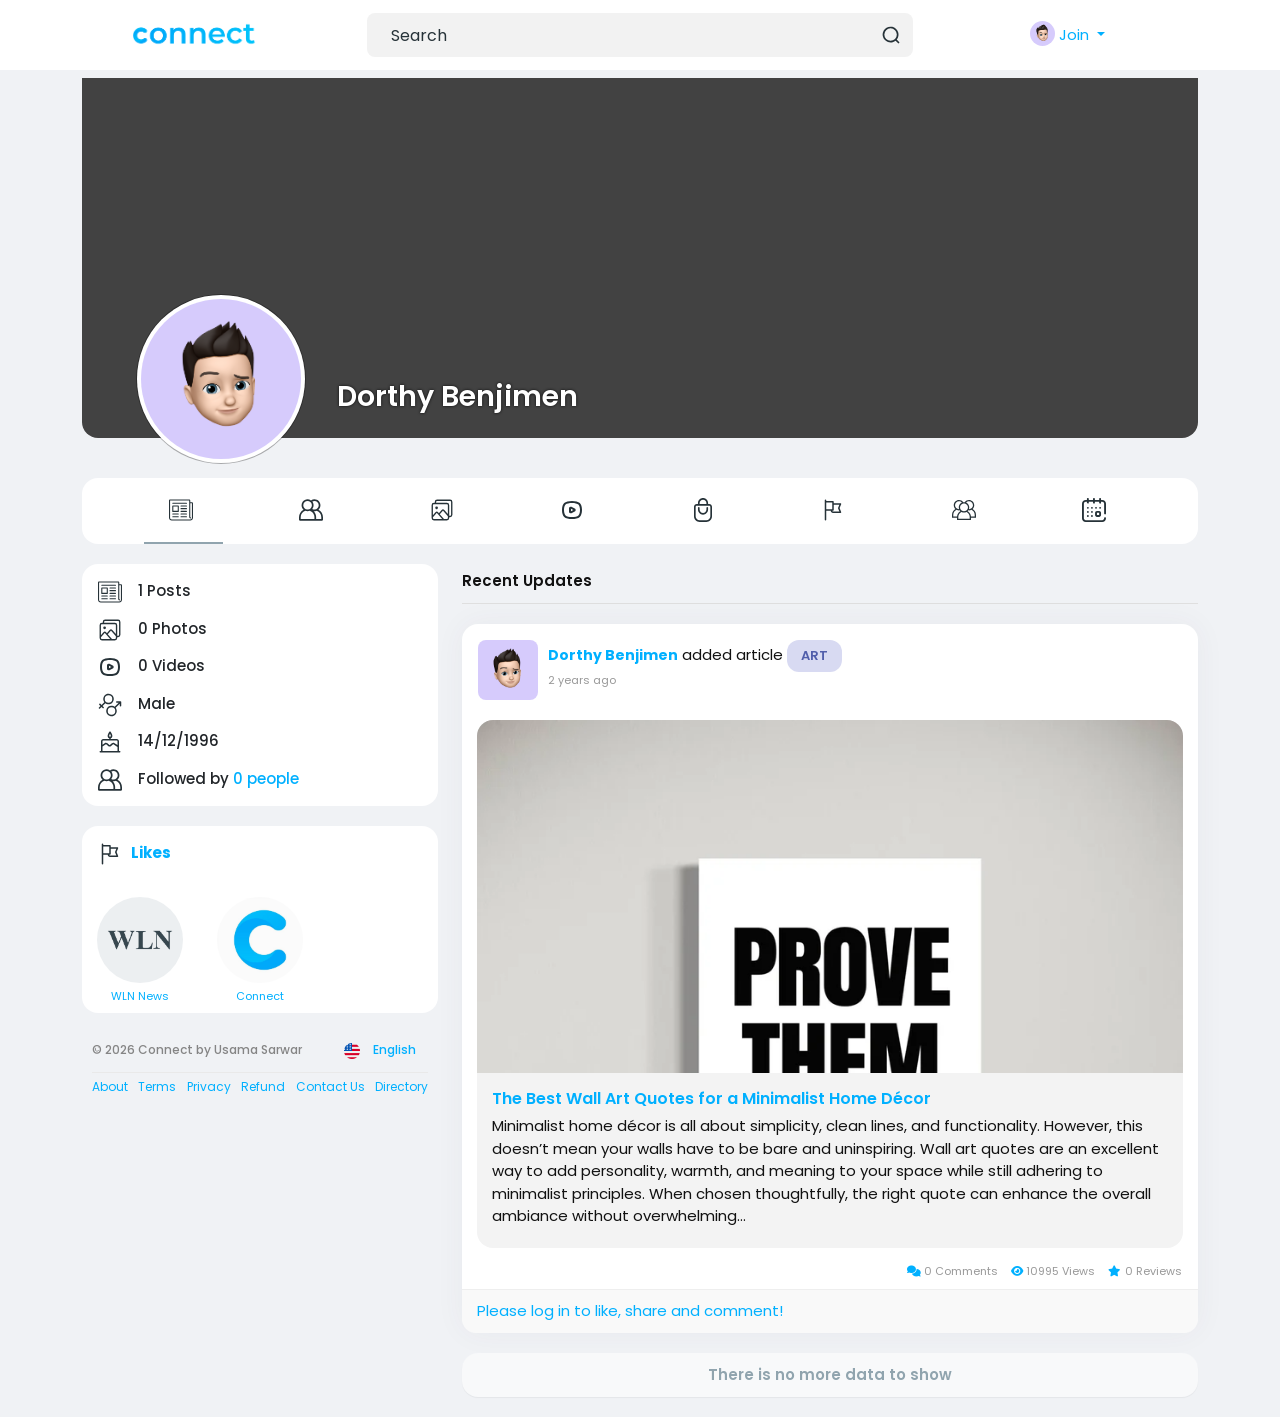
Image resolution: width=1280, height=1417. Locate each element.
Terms (157, 1086)
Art (814, 655)
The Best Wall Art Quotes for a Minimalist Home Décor (711, 1099)
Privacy (209, 1086)
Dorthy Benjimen (457, 396)
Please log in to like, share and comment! (630, 1310)
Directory (401, 1086)
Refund (263, 1086)
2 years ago (582, 680)
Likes (151, 852)
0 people (266, 778)
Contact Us (330, 1086)
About (110, 1086)
